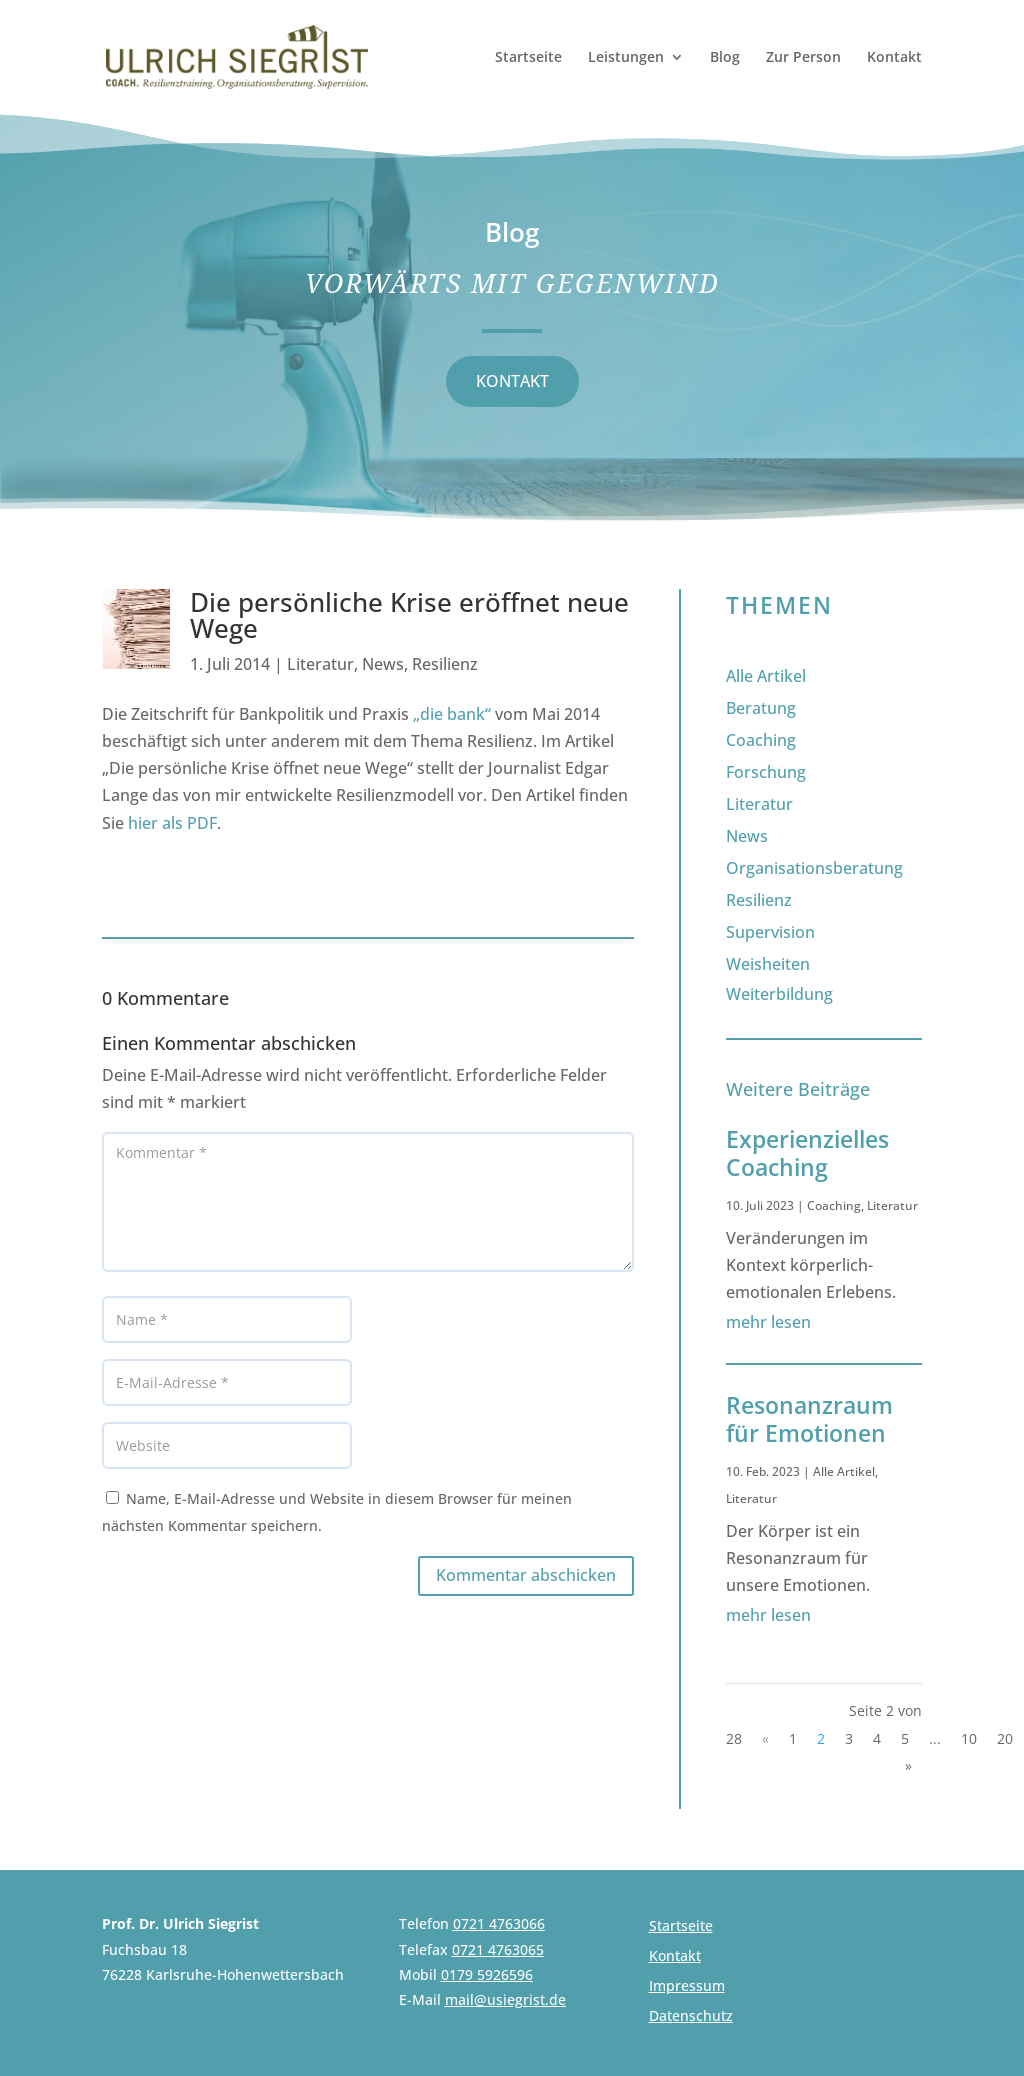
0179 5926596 (487, 1974)
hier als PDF (172, 823)
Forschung (766, 772)
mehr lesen (768, 1322)
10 (969, 1738)
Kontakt (894, 58)
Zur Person (803, 58)
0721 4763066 (499, 1923)
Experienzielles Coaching (807, 1153)
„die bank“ (452, 714)
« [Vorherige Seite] (765, 1738)
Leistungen (626, 58)
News (383, 664)
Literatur (320, 664)
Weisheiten (768, 964)
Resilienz (445, 664)
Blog (725, 58)
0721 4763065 (498, 1949)
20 (1005, 1738)
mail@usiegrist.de (505, 1999)
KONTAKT (512, 381)
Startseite (528, 58)
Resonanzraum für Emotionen (809, 1419)
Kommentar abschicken (526, 1575)
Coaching (761, 740)
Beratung (761, 708)
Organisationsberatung (814, 868)
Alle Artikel (766, 676)
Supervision (770, 932)
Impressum (687, 1987)
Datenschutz (691, 2017)
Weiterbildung (779, 994)
